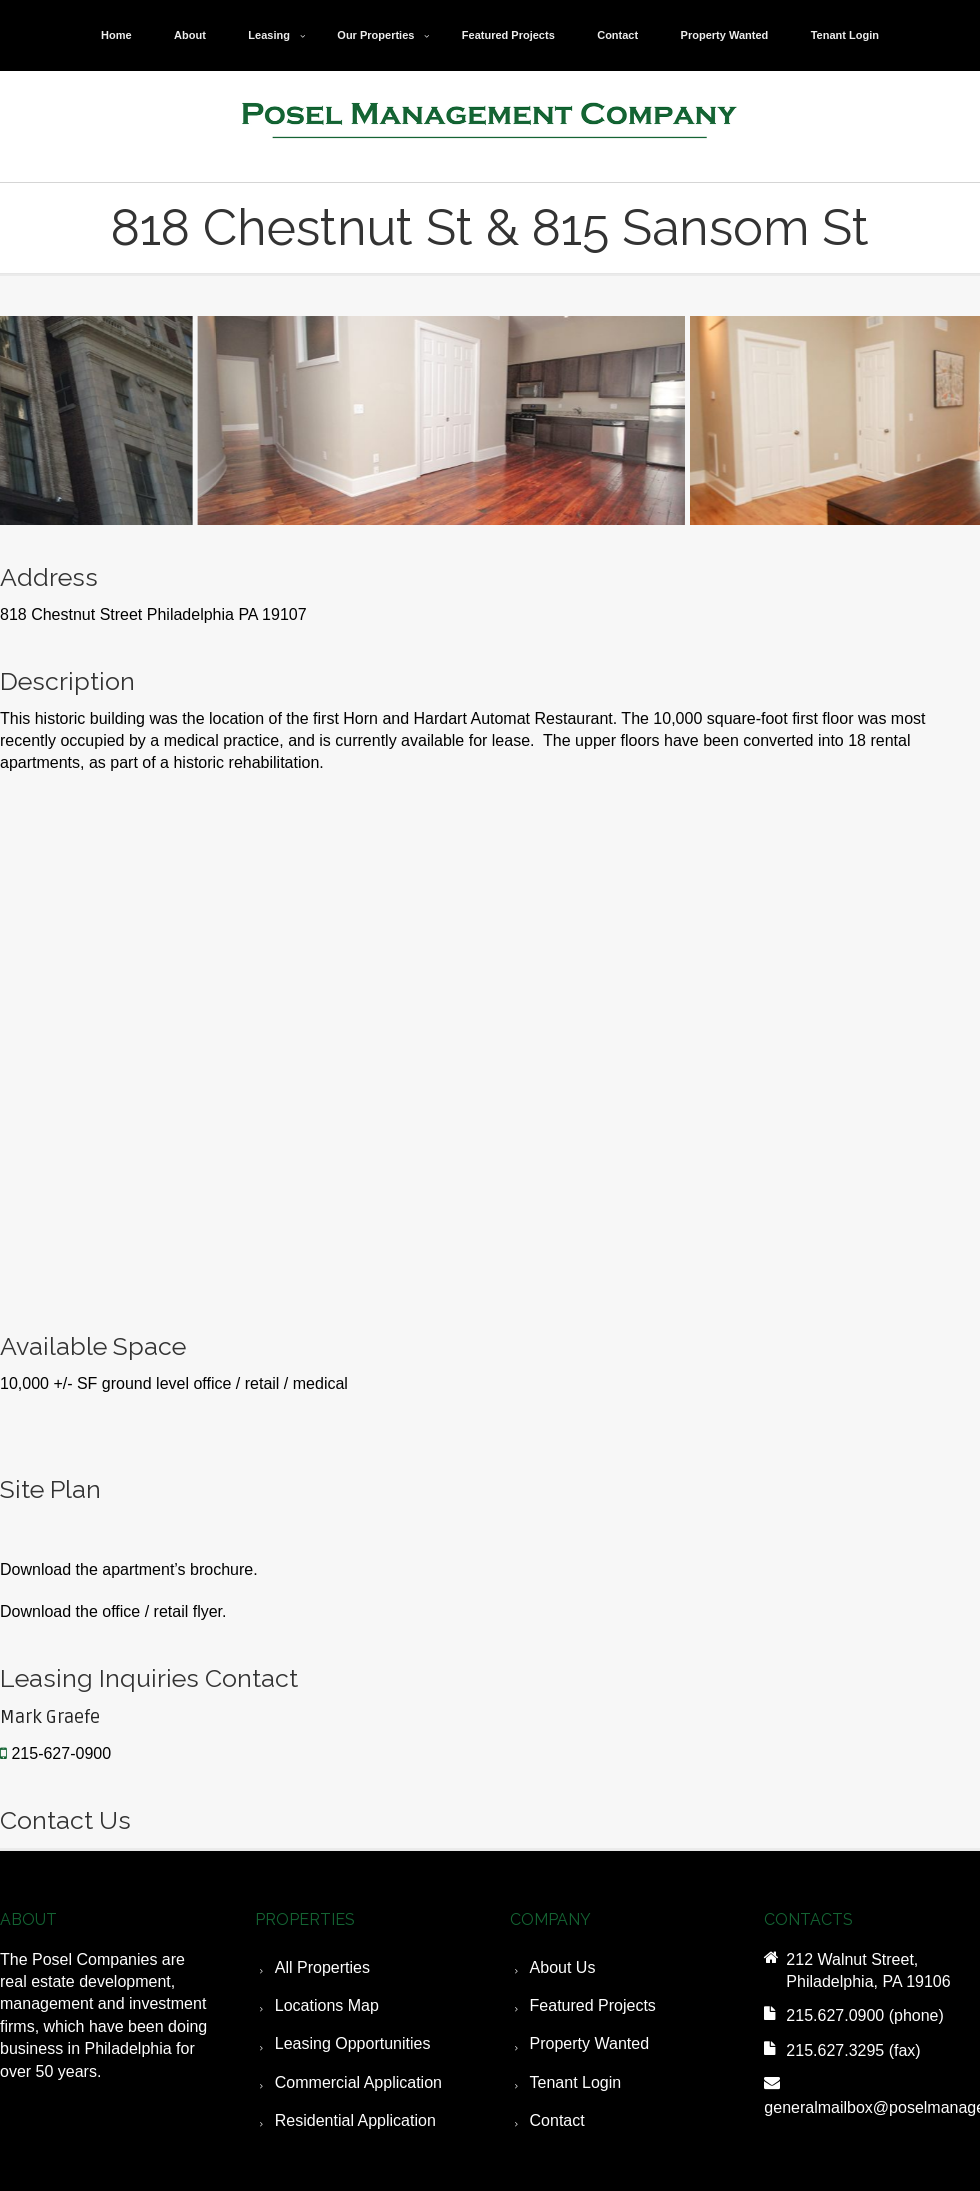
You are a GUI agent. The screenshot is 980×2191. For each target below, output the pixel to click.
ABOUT (28, 1919)
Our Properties (375, 35)
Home (116, 35)
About (190, 35)
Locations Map (327, 2005)
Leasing (269, 35)
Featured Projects (508, 35)
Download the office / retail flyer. (113, 1611)
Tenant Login (845, 35)
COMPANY (550, 1919)
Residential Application (355, 2120)
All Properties (322, 1967)
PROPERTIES (305, 1919)
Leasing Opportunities (353, 2043)
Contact (617, 35)
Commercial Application (358, 2082)
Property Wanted (725, 35)
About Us (563, 1967)
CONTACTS (808, 1919)
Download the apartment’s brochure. (129, 1569)
